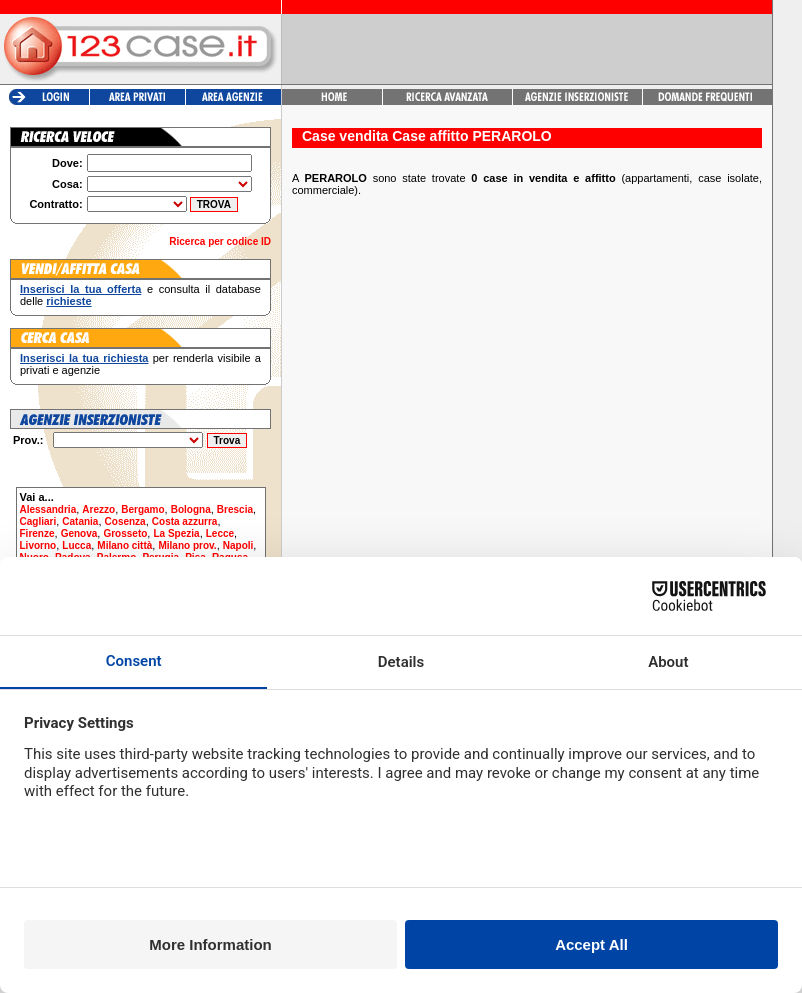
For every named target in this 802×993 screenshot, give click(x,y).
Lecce (220, 533)
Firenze (37, 533)
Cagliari (38, 521)
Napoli (238, 545)
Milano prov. (187, 545)
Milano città (124, 545)
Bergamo (142, 509)
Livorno (38, 545)
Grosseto (125, 533)
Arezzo (98, 509)
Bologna (191, 509)
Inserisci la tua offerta (80, 289)
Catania (80, 521)
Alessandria (48, 509)
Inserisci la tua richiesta (84, 358)
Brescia (235, 509)
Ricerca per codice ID (220, 241)
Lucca (76, 545)
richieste (68, 301)
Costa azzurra (185, 521)
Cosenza (125, 521)
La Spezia (176, 533)
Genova (79, 533)
